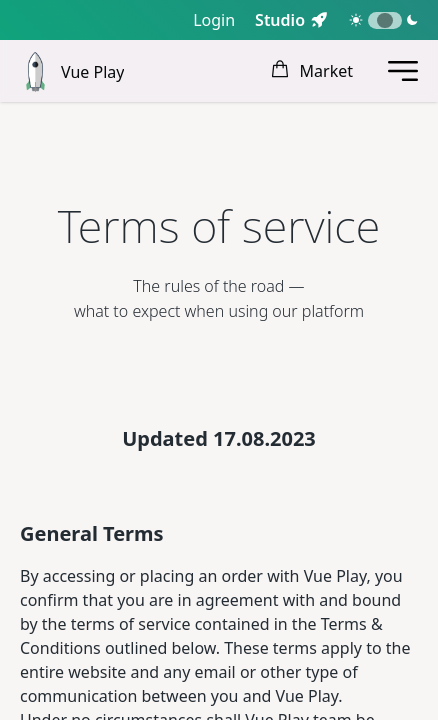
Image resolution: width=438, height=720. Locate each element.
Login (214, 20)
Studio (280, 20)
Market (311, 70)
